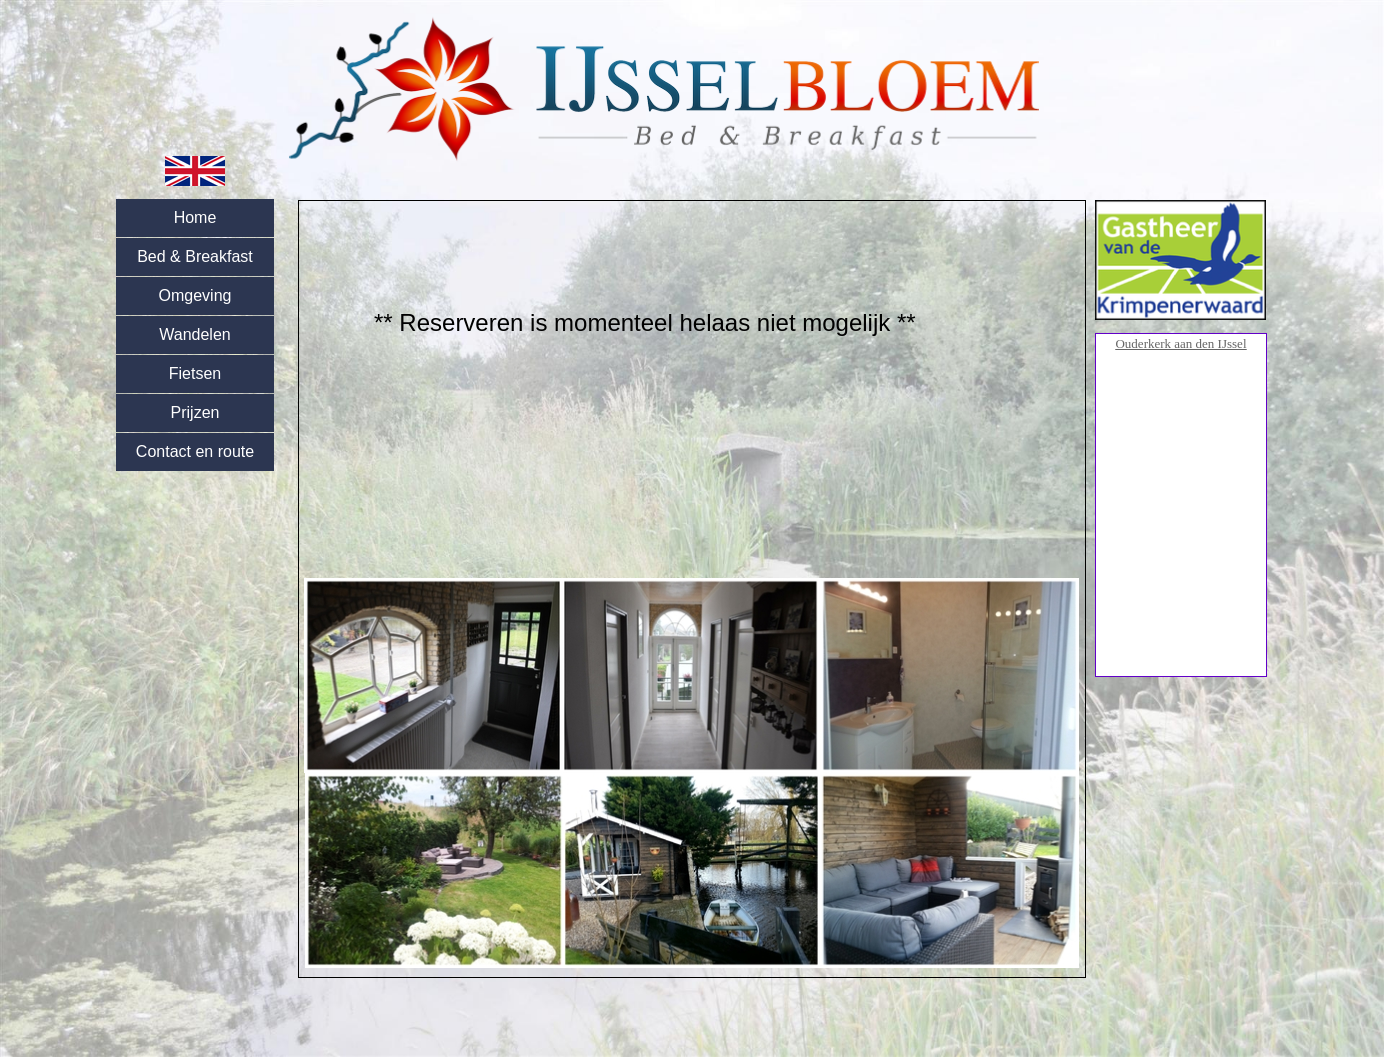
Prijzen (195, 412)
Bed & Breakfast (195, 256)
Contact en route (195, 451)
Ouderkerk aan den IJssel (1180, 343)
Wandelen (194, 334)
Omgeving (195, 295)
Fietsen (195, 373)
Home (195, 217)
